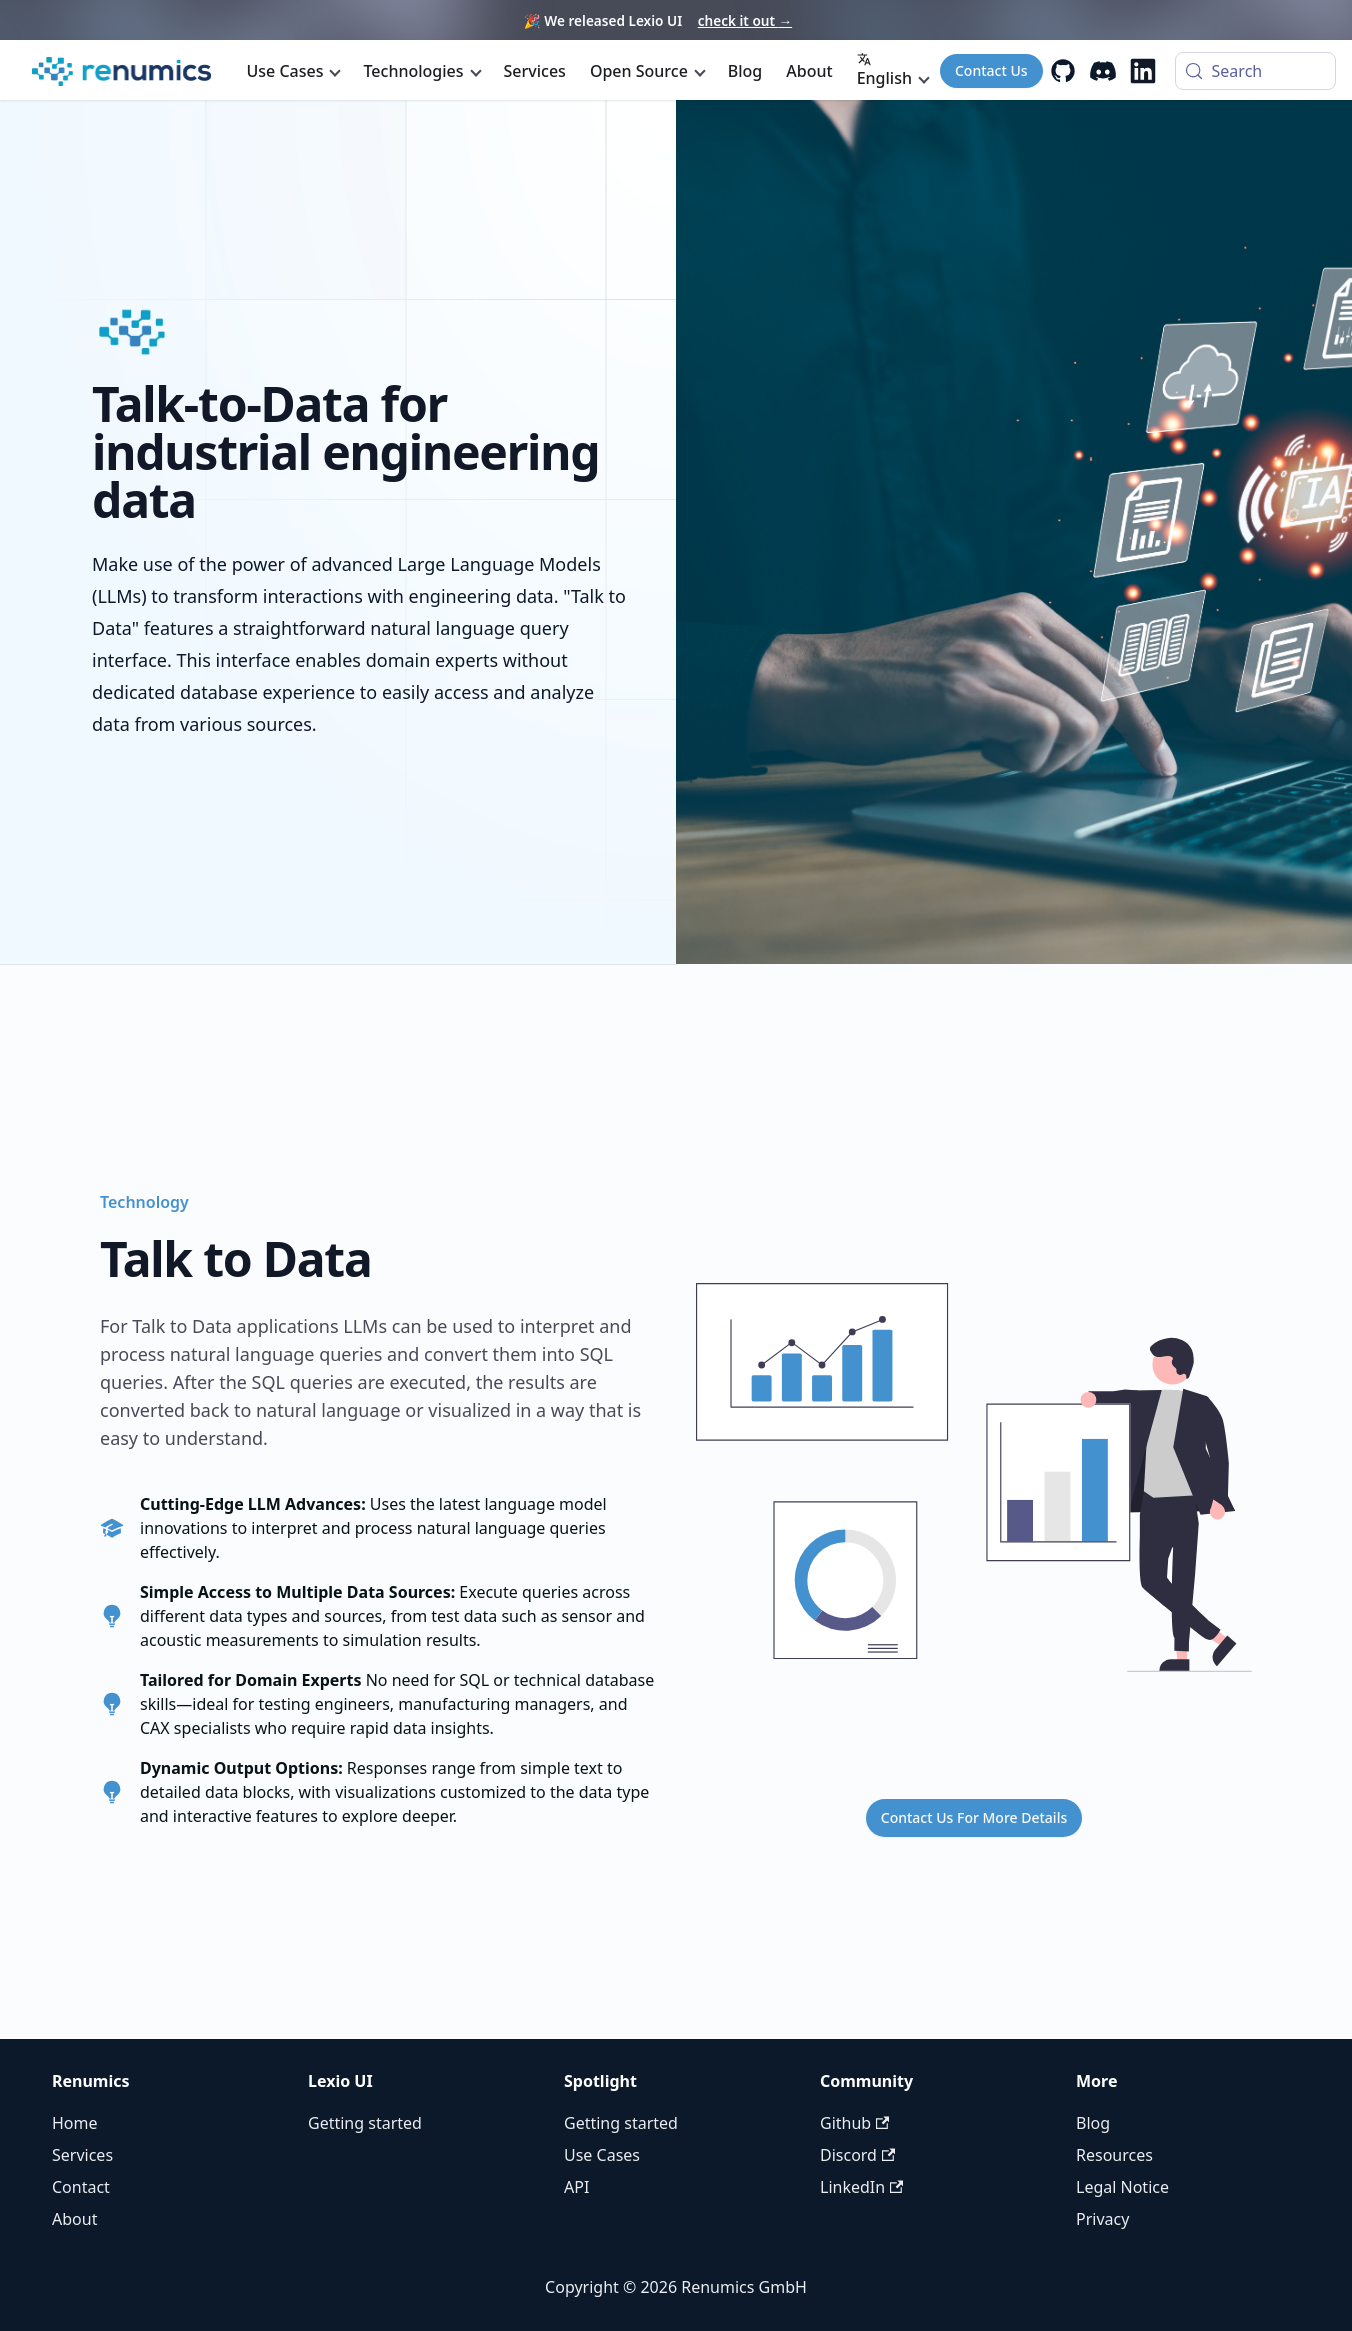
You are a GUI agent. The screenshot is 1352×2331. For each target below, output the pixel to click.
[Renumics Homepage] (121, 71)
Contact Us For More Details (974, 1817)
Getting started (365, 2123)
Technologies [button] (413, 71)
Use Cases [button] (285, 71)
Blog (745, 71)
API (576, 2187)
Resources (1114, 2155)
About (809, 71)
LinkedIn (861, 2187)
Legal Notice (1122, 2187)
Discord (857, 2155)
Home (75, 2123)
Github (854, 2123)
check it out (745, 20)
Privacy (1102, 2219)
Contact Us (991, 70)
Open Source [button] (639, 71)
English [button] (884, 70)
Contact (81, 2187)
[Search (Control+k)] (1255, 71)
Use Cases (602, 2155)
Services (535, 71)
